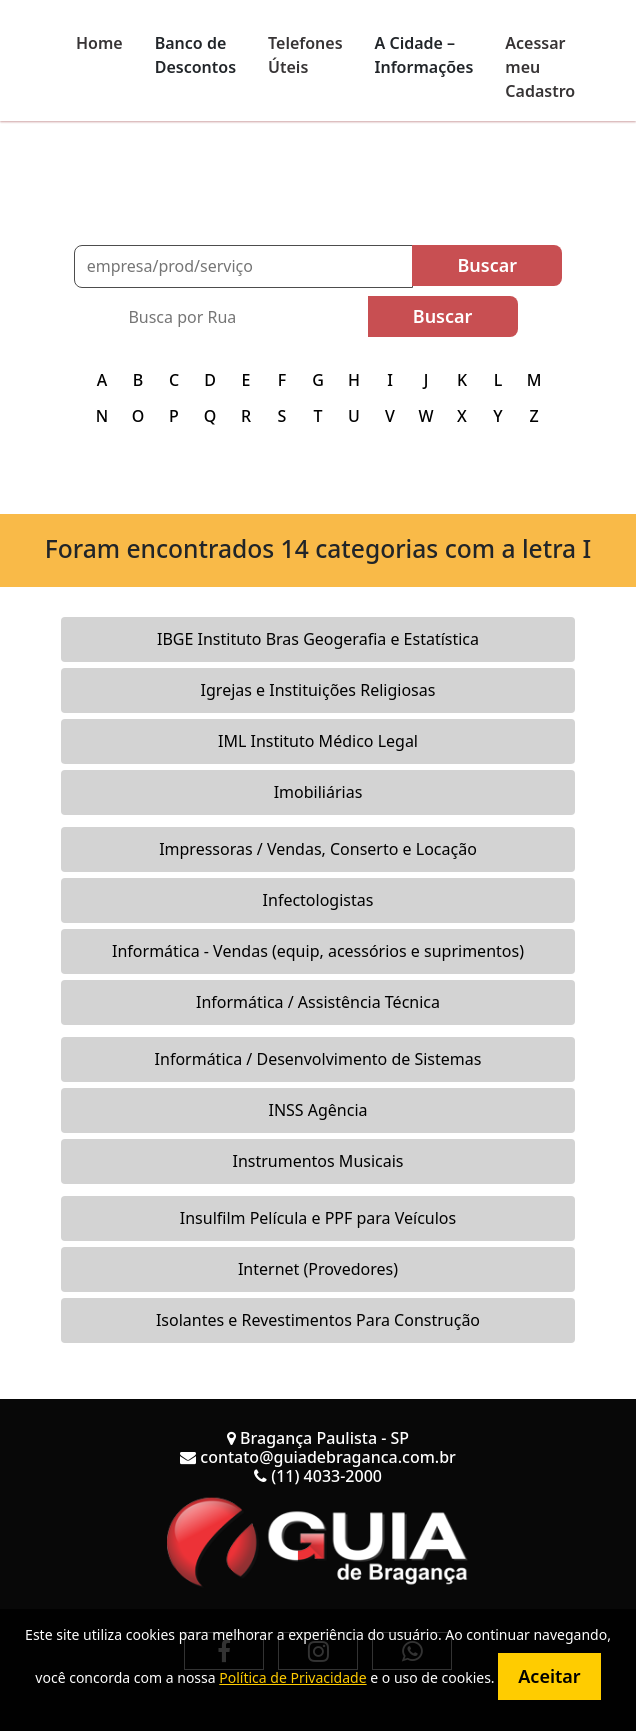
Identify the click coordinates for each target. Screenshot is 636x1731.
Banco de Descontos (195, 55)
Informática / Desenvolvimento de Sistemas (318, 1059)
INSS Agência (317, 1110)
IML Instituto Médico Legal (318, 741)
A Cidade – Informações (424, 55)
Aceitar (549, 1676)
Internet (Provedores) (318, 1269)
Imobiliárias (318, 792)
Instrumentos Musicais (317, 1161)
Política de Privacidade (292, 1677)
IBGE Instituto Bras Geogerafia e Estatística (318, 639)
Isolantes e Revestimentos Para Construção (318, 1320)
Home (99, 43)
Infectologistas (318, 900)
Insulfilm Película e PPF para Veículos (318, 1218)
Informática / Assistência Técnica (318, 1002)
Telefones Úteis (305, 55)
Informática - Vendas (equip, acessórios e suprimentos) (318, 951)
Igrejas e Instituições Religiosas (318, 690)
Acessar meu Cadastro (540, 67)
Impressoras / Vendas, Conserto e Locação (318, 849)
